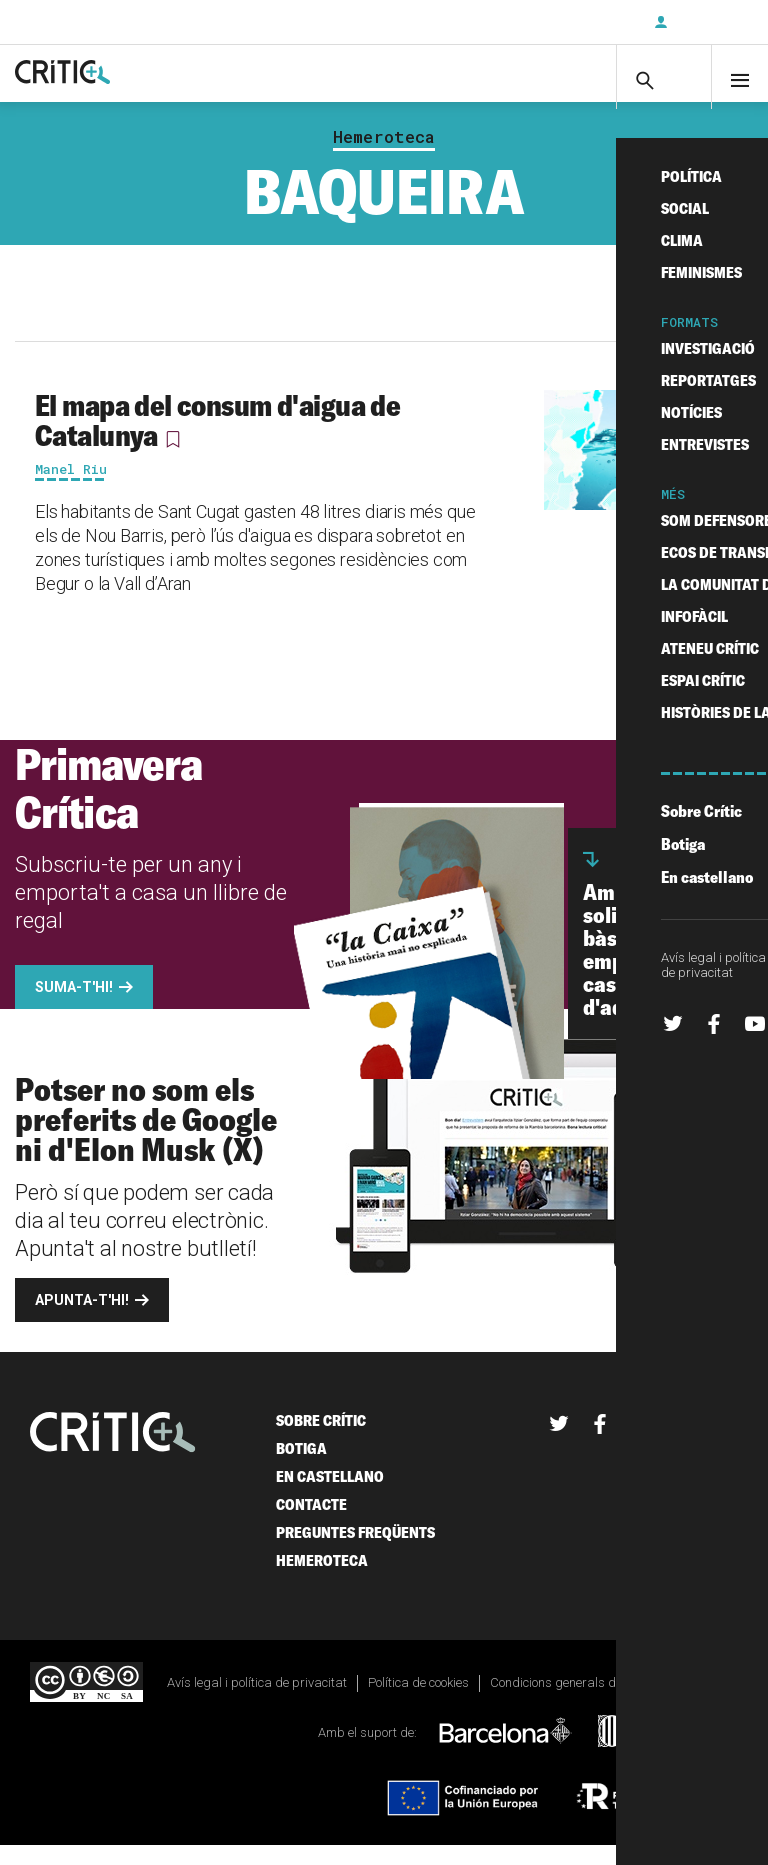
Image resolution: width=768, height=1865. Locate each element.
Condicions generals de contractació (592, 1701)
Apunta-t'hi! (82, 1319)
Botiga (301, 1467)
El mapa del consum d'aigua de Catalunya (217, 439)
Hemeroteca (384, 156)
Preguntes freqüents (355, 1551)
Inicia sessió (708, 22)
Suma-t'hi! (74, 1006)
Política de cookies (418, 1701)
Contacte (311, 1523)
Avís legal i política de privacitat (257, 1701)
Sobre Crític (321, 1439)
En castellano (330, 1495)
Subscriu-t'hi (573, 22)
